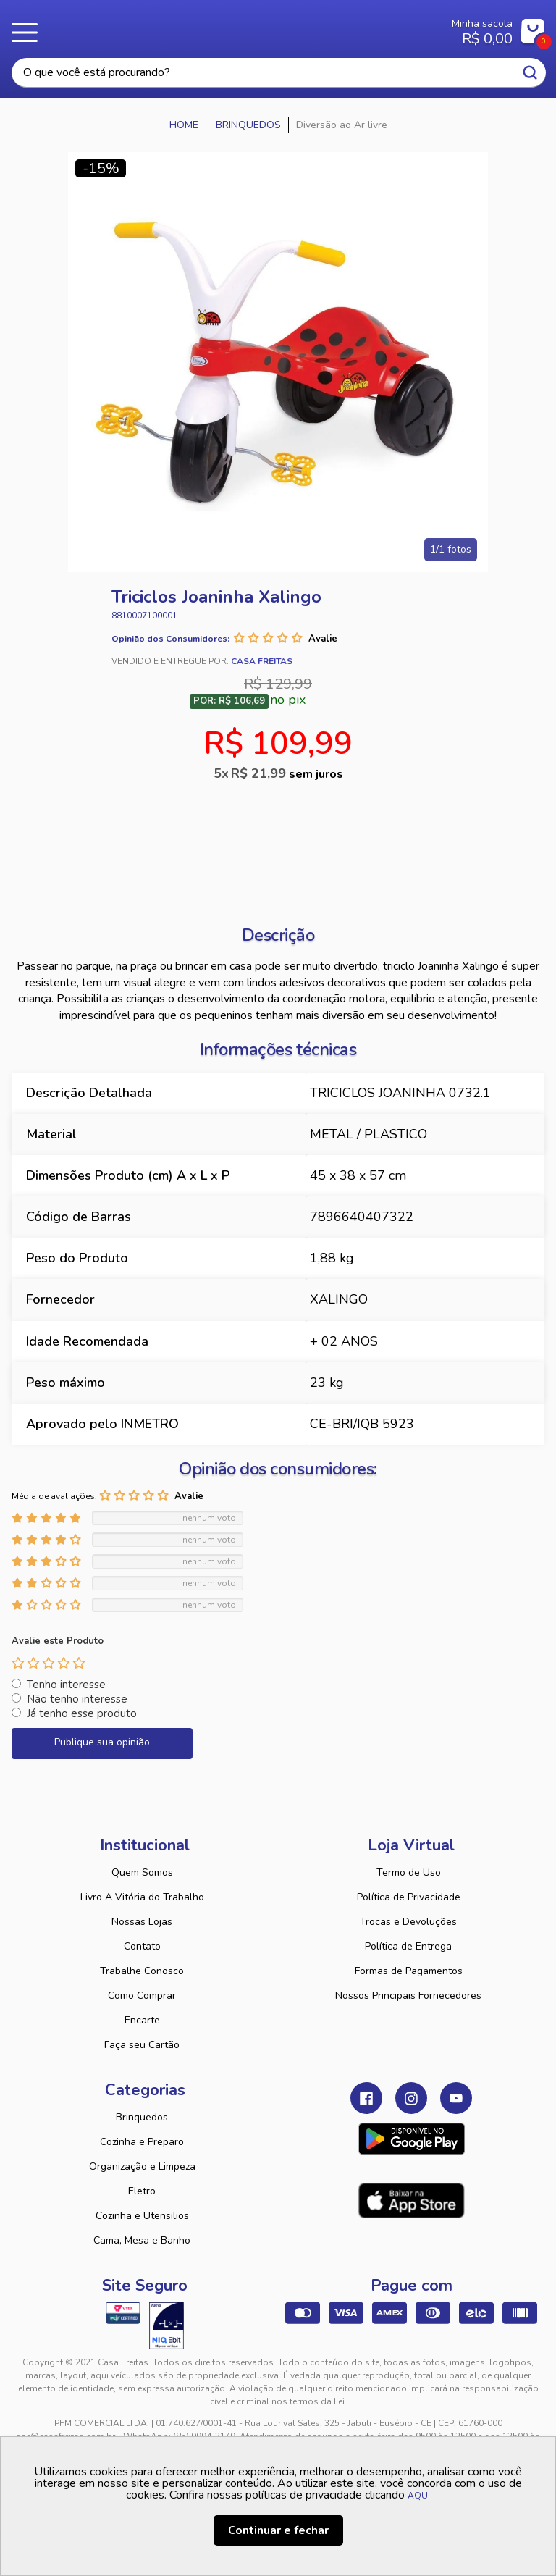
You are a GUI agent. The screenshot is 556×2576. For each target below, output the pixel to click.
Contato (142, 1946)
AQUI (419, 2495)
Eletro (142, 2191)
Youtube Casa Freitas (456, 2098)
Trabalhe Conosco (142, 1971)
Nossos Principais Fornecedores (408, 1995)
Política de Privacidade (408, 1897)
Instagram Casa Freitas (411, 2098)
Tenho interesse (66, 1684)
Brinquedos (142, 2117)
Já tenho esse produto (82, 1713)
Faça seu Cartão (142, 2045)
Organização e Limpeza (142, 2166)
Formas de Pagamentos (409, 1971)
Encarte (142, 2020)
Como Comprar (142, 1995)
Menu (29, 32)
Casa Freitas (233, 27)
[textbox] (279, 73)
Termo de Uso (408, 1872)
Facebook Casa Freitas (366, 2098)
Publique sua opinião (102, 1742)
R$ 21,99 (287, 773)
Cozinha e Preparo (142, 2142)
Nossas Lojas (141, 1922)
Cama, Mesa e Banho (141, 2240)
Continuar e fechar (278, 2530)
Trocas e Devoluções (408, 1922)
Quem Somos (142, 1872)
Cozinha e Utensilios (142, 2216)
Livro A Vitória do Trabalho (142, 1897)
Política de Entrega (408, 1946)
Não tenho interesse (77, 1699)
